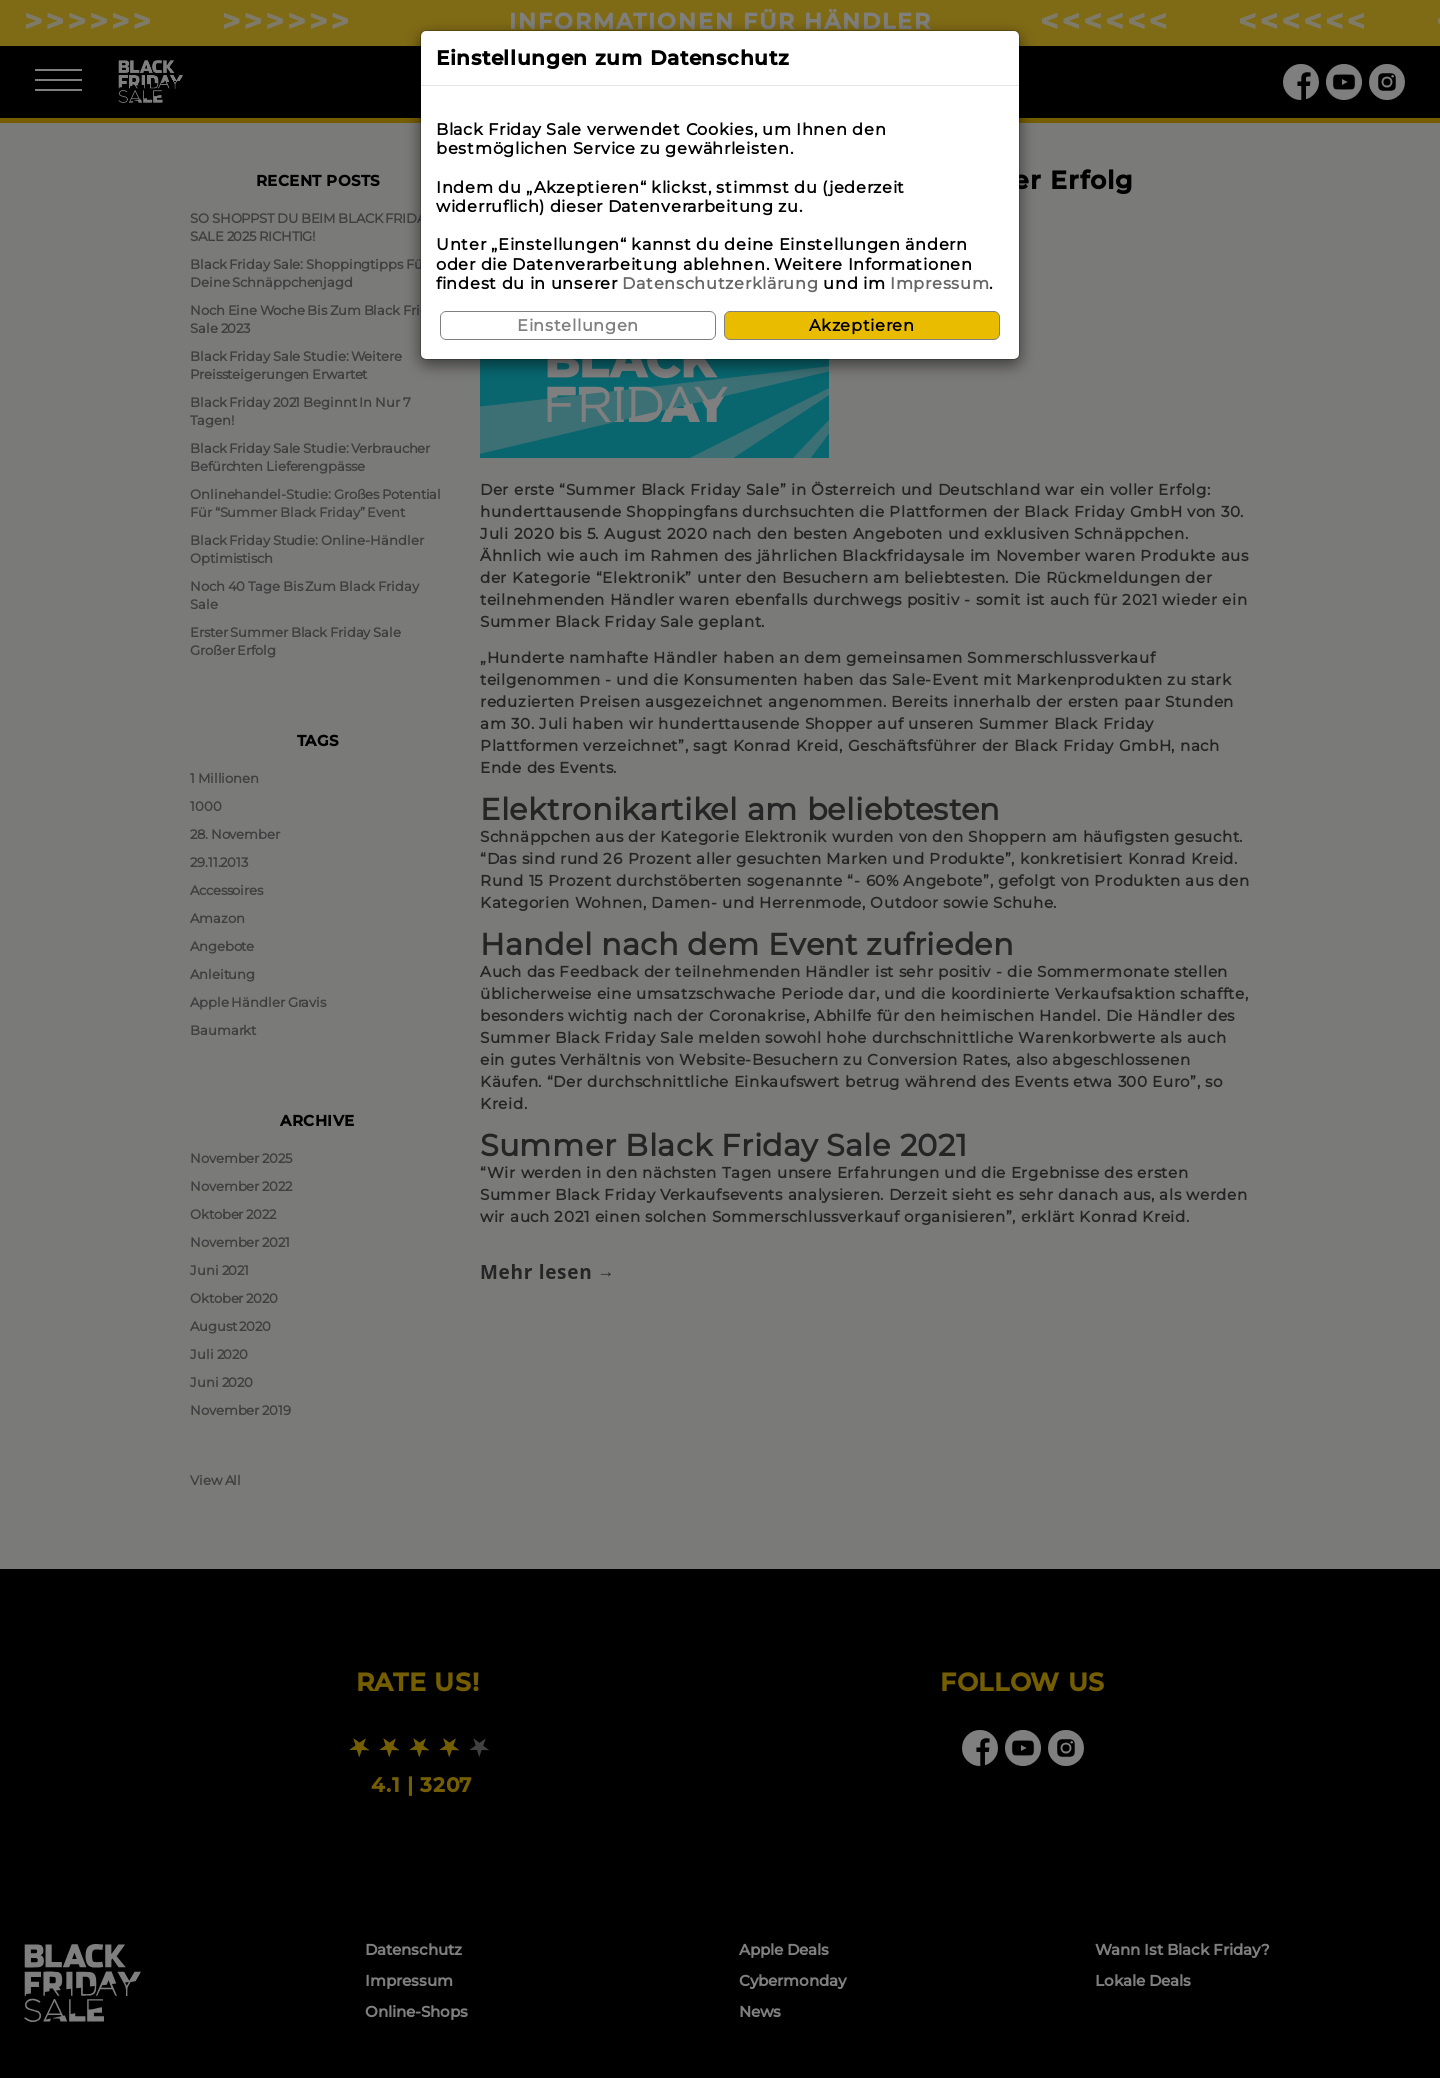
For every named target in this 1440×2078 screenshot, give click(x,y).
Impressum (939, 283)
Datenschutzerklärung (720, 283)
